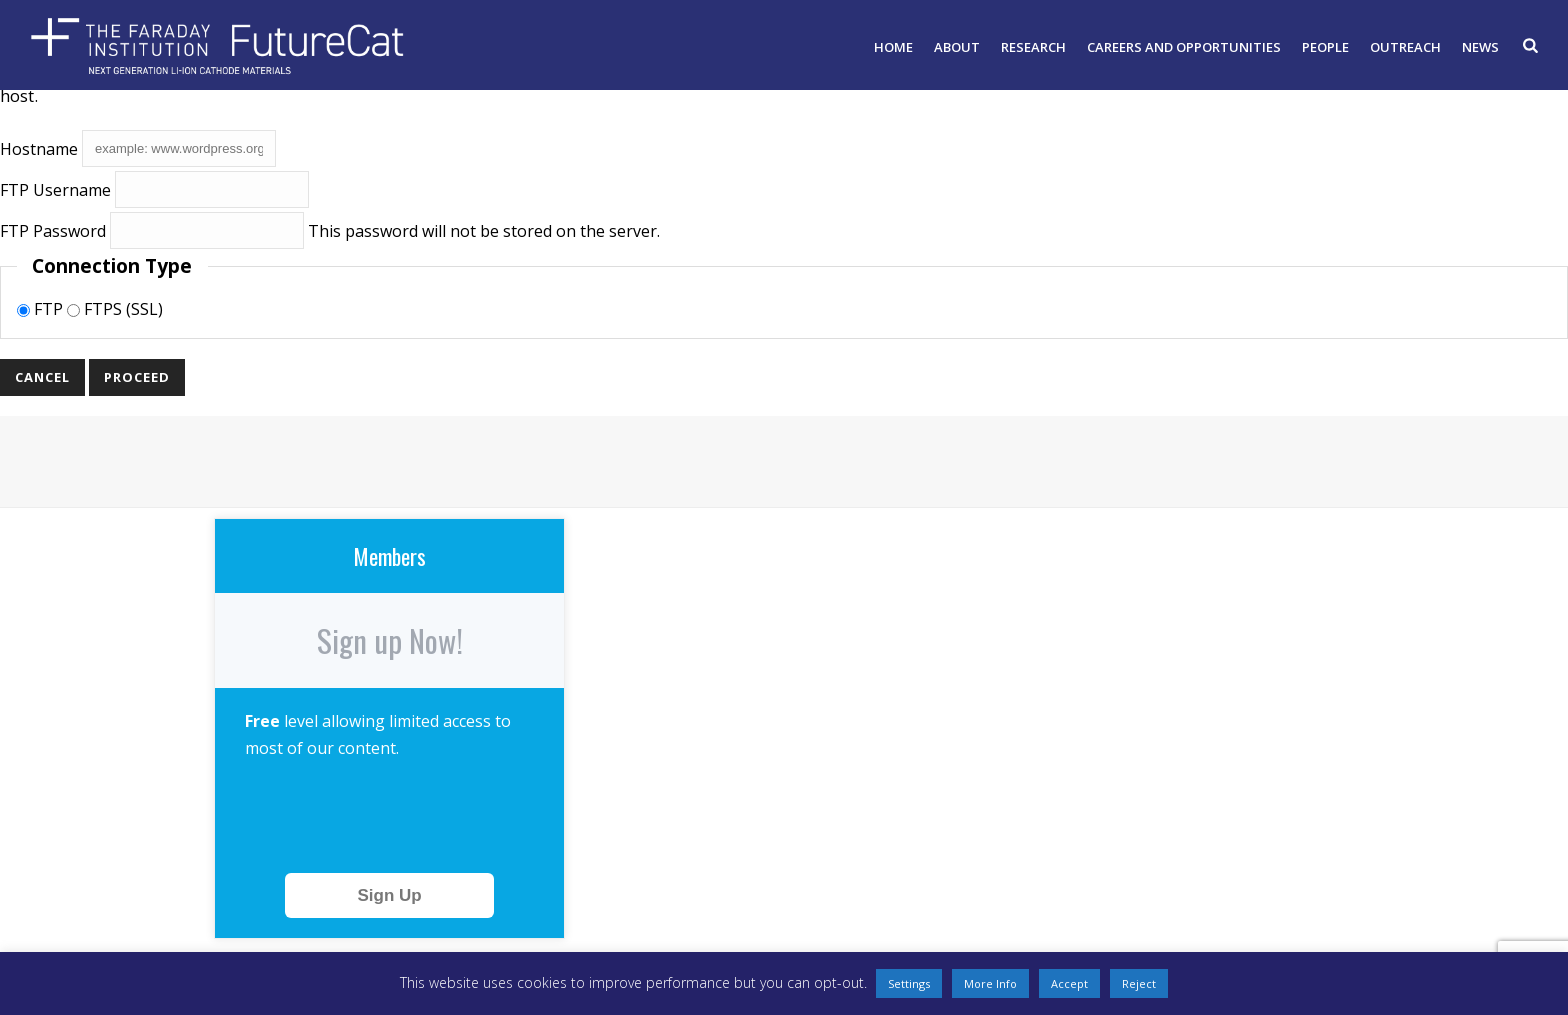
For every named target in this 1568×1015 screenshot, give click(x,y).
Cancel (42, 377)
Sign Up (389, 895)
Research (1033, 47)
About (957, 47)
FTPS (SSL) (115, 309)
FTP (42, 309)
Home (893, 47)
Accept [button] (1069, 983)
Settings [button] (909, 983)
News (1480, 47)
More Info (990, 983)
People (1325, 47)
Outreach (1405, 47)
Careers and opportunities (1184, 47)
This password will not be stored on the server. (330, 231)
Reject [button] (1139, 983)
